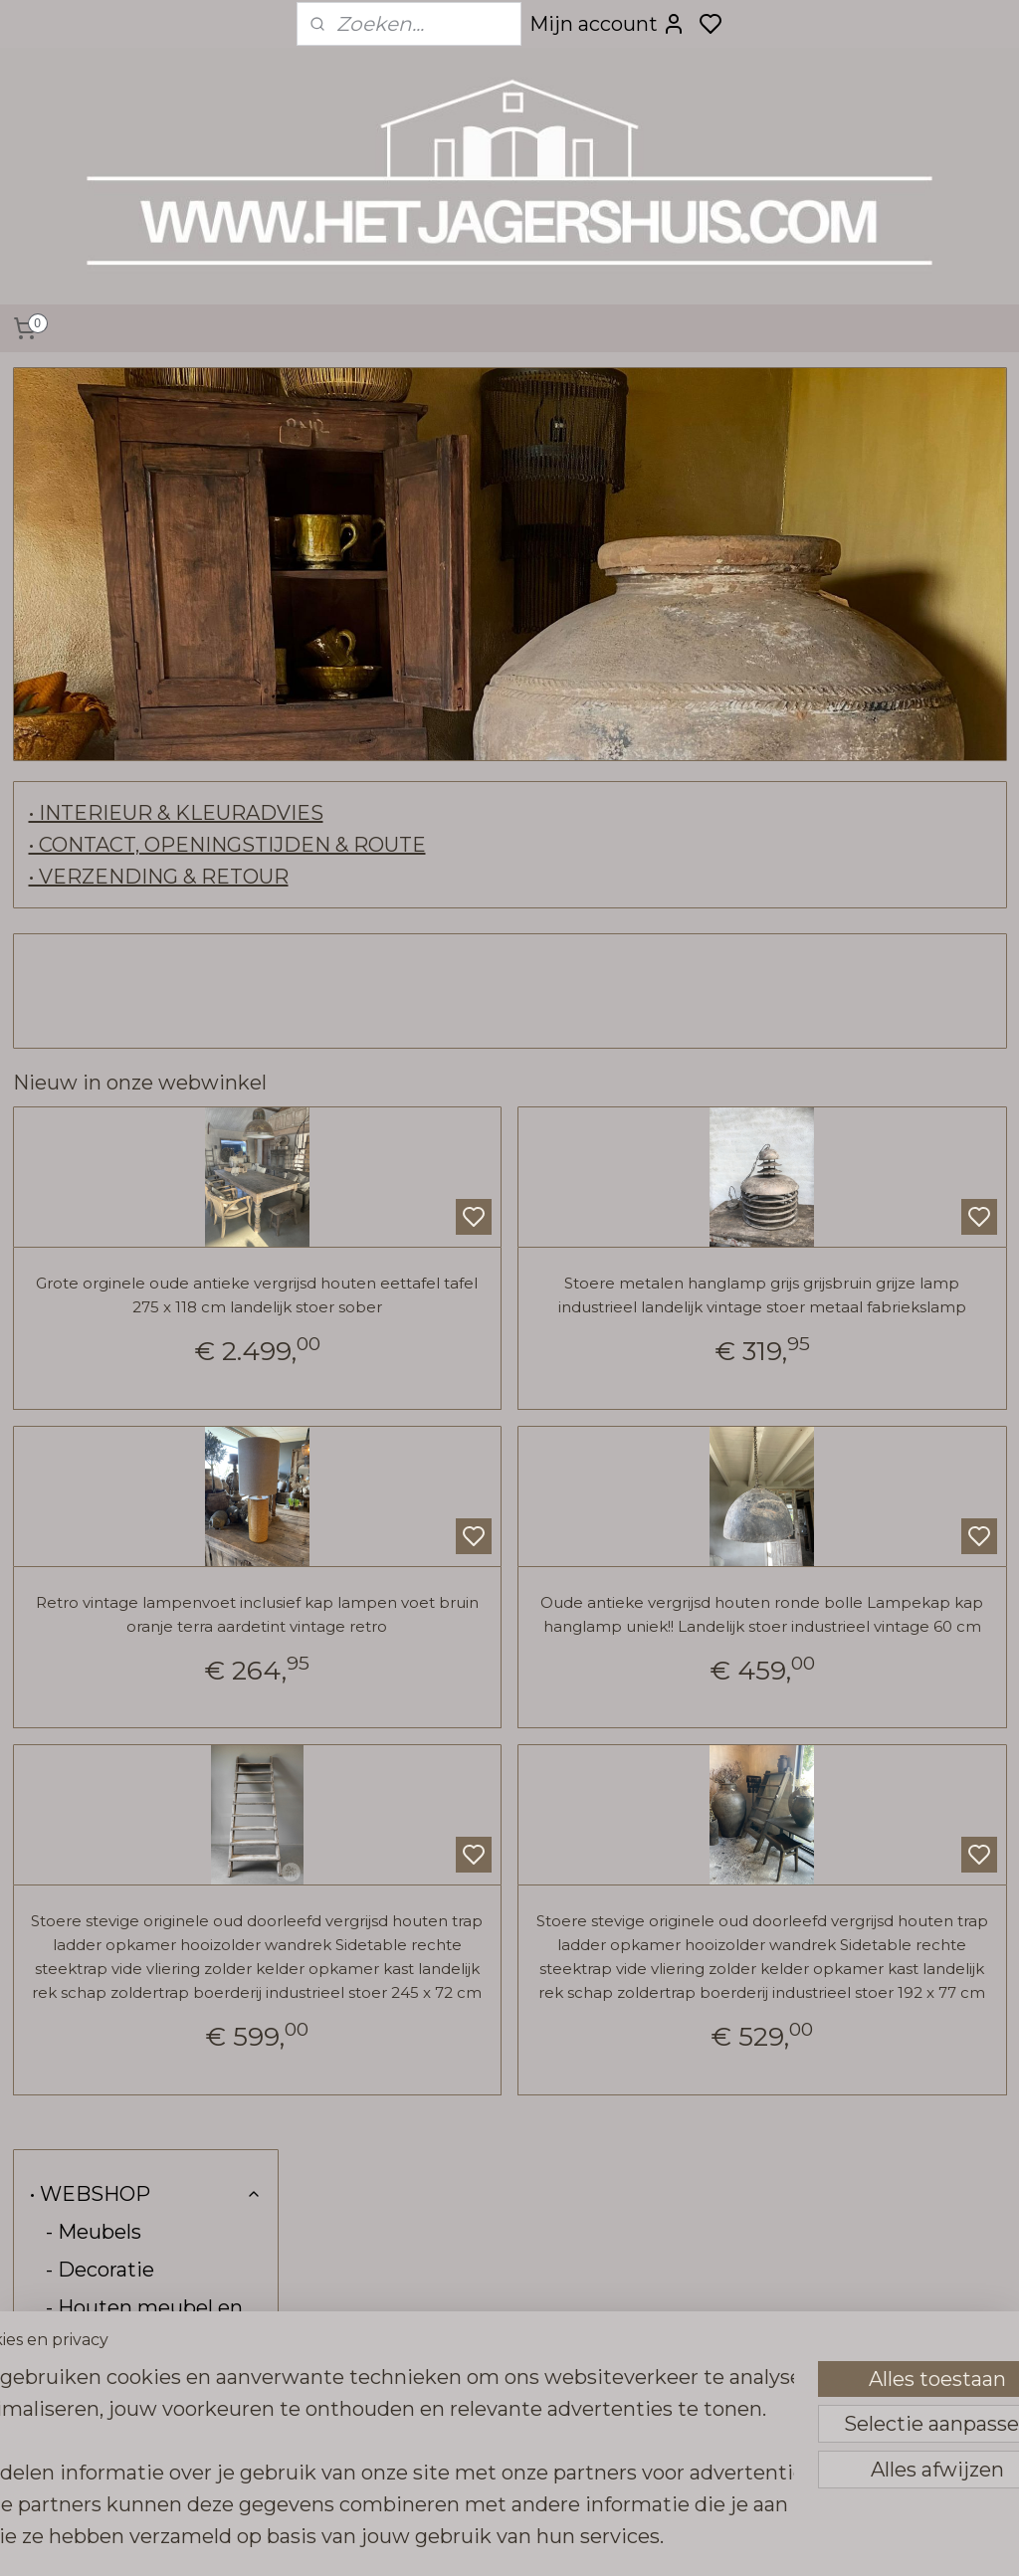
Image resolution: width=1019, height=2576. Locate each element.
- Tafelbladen (108, 1063)
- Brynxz (85, 1349)
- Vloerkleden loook (154, 1176)
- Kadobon (96, 1604)
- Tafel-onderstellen (140, 1100)
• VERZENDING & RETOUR (449, 877)
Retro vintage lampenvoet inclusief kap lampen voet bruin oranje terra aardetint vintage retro (475, 1649)
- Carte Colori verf (131, 1387)
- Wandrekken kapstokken (115, 872)
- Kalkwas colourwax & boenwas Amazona (154, 1436)
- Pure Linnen (112, 1311)
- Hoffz (154, 1274)
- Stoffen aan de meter (123, 1555)
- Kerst (78, 1679)
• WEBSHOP (146, 412)
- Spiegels (93, 688)
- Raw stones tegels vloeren (142, 1225)
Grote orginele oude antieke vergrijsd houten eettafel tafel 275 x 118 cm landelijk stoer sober (475, 1307)
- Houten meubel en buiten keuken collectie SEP (144, 547)
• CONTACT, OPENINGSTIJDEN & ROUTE (517, 845)
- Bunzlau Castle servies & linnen (124, 1495)
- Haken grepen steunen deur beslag (146, 813)
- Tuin (74, 1138)
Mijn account (607, 24)
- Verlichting (106, 726)
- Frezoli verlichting (140, 764)
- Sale (72, 1642)
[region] (378, 2421)
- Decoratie (100, 487)
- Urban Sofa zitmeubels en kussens (116, 629)
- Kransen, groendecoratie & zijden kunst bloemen (153, 1003)
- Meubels (93, 450)
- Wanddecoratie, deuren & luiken (129, 932)
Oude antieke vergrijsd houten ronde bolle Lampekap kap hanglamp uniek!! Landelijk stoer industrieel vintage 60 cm (834, 1649)
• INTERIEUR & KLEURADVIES (466, 813)
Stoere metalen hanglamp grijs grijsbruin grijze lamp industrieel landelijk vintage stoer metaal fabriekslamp (834, 1307)
